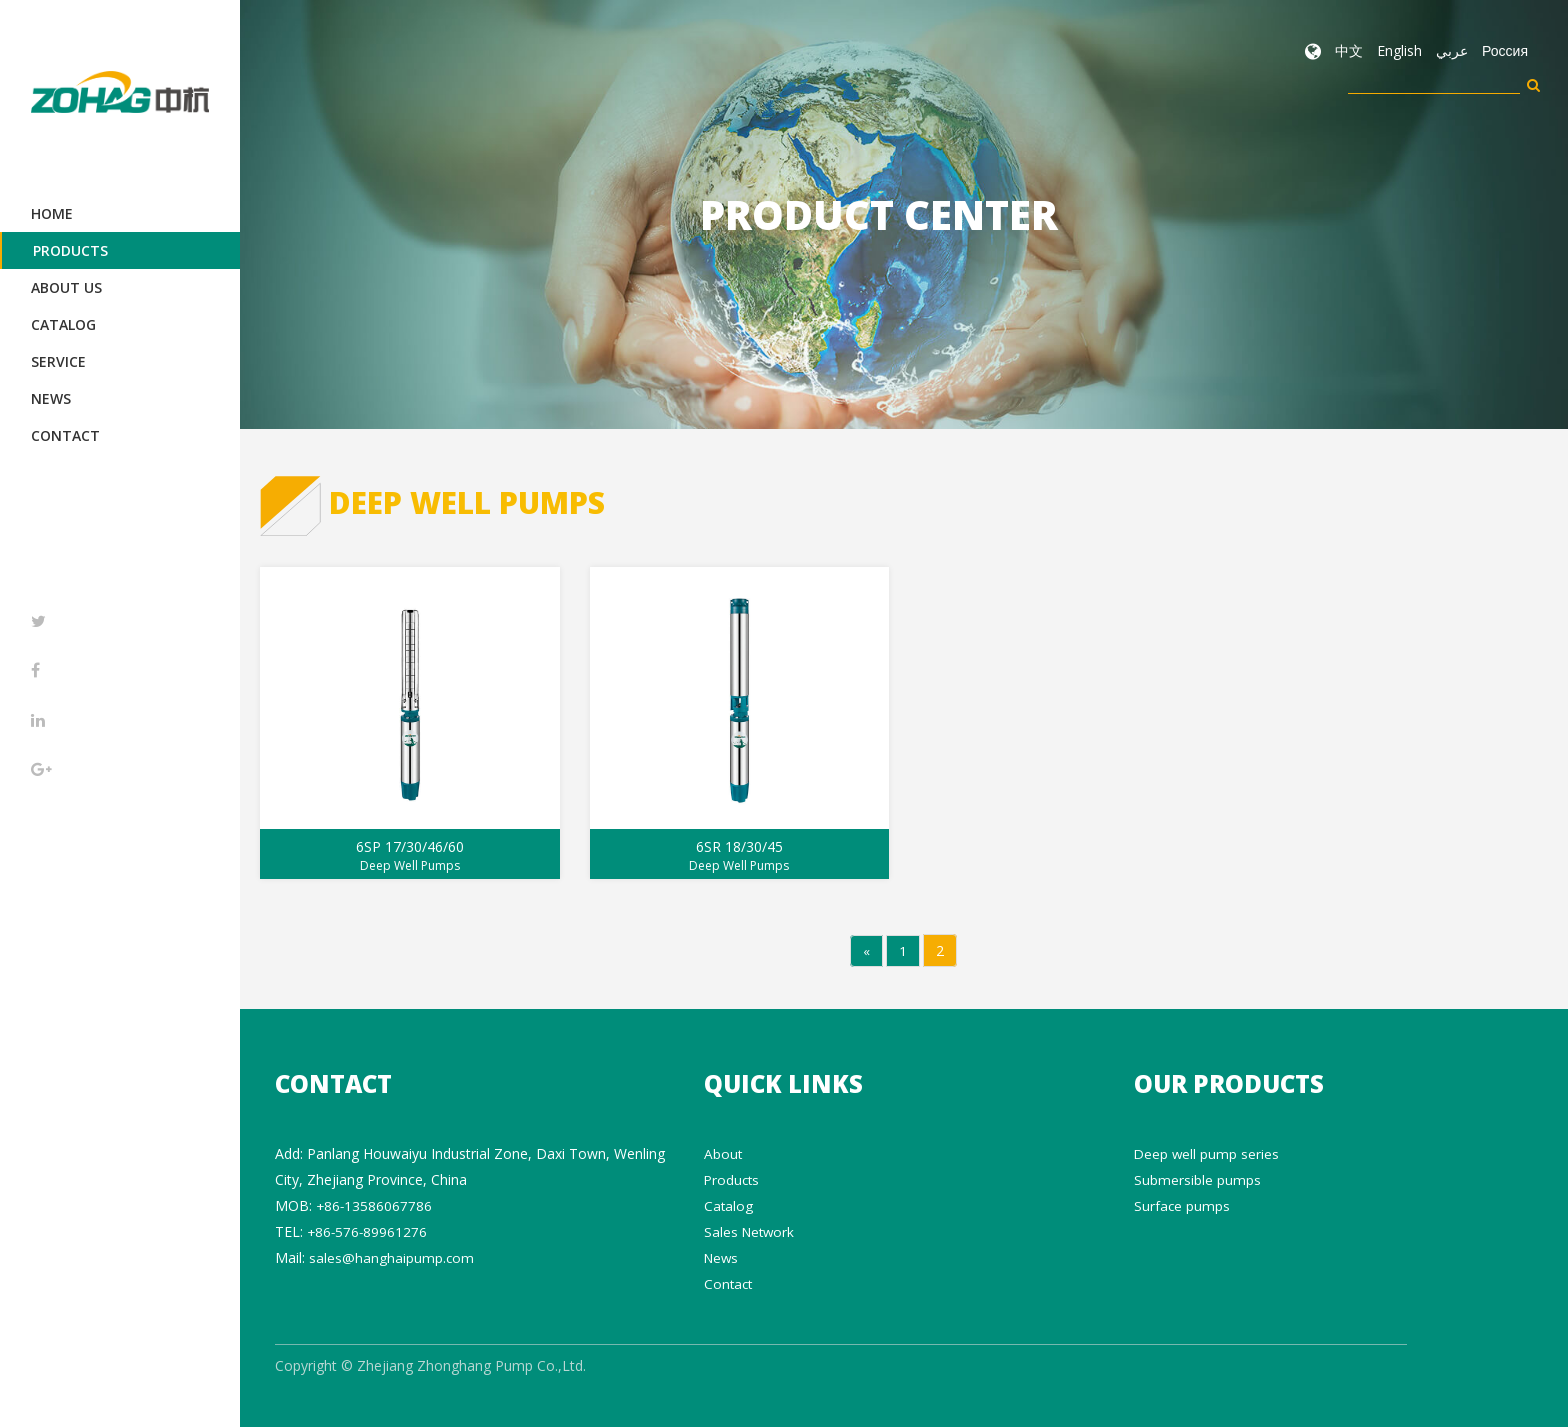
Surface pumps (1182, 1204)
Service (58, 361)
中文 (1349, 50)
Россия (1505, 50)
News (51, 398)
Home (52, 213)
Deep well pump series (1207, 1152)
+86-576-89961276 (368, 1230)
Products (70, 250)
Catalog (63, 324)
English (1399, 50)
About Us (66, 287)
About (723, 1152)
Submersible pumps (1197, 1178)
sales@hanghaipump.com (392, 1256)
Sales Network (751, 1230)
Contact (65, 435)
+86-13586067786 (375, 1204)
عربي (1452, 50)
